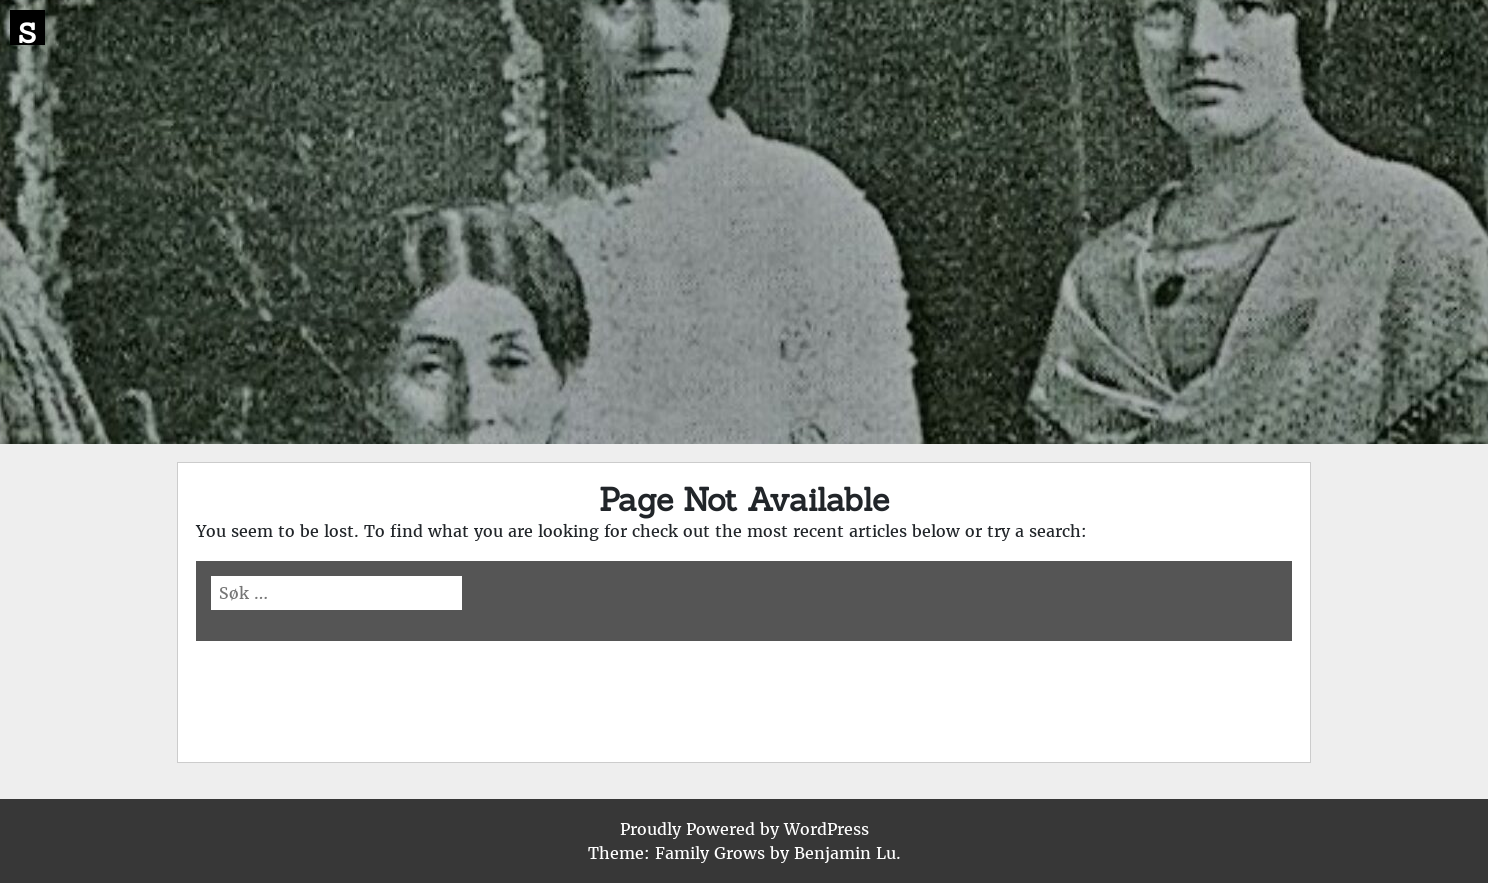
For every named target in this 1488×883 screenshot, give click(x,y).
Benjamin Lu (845, 853)
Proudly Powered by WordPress (744, 829)
